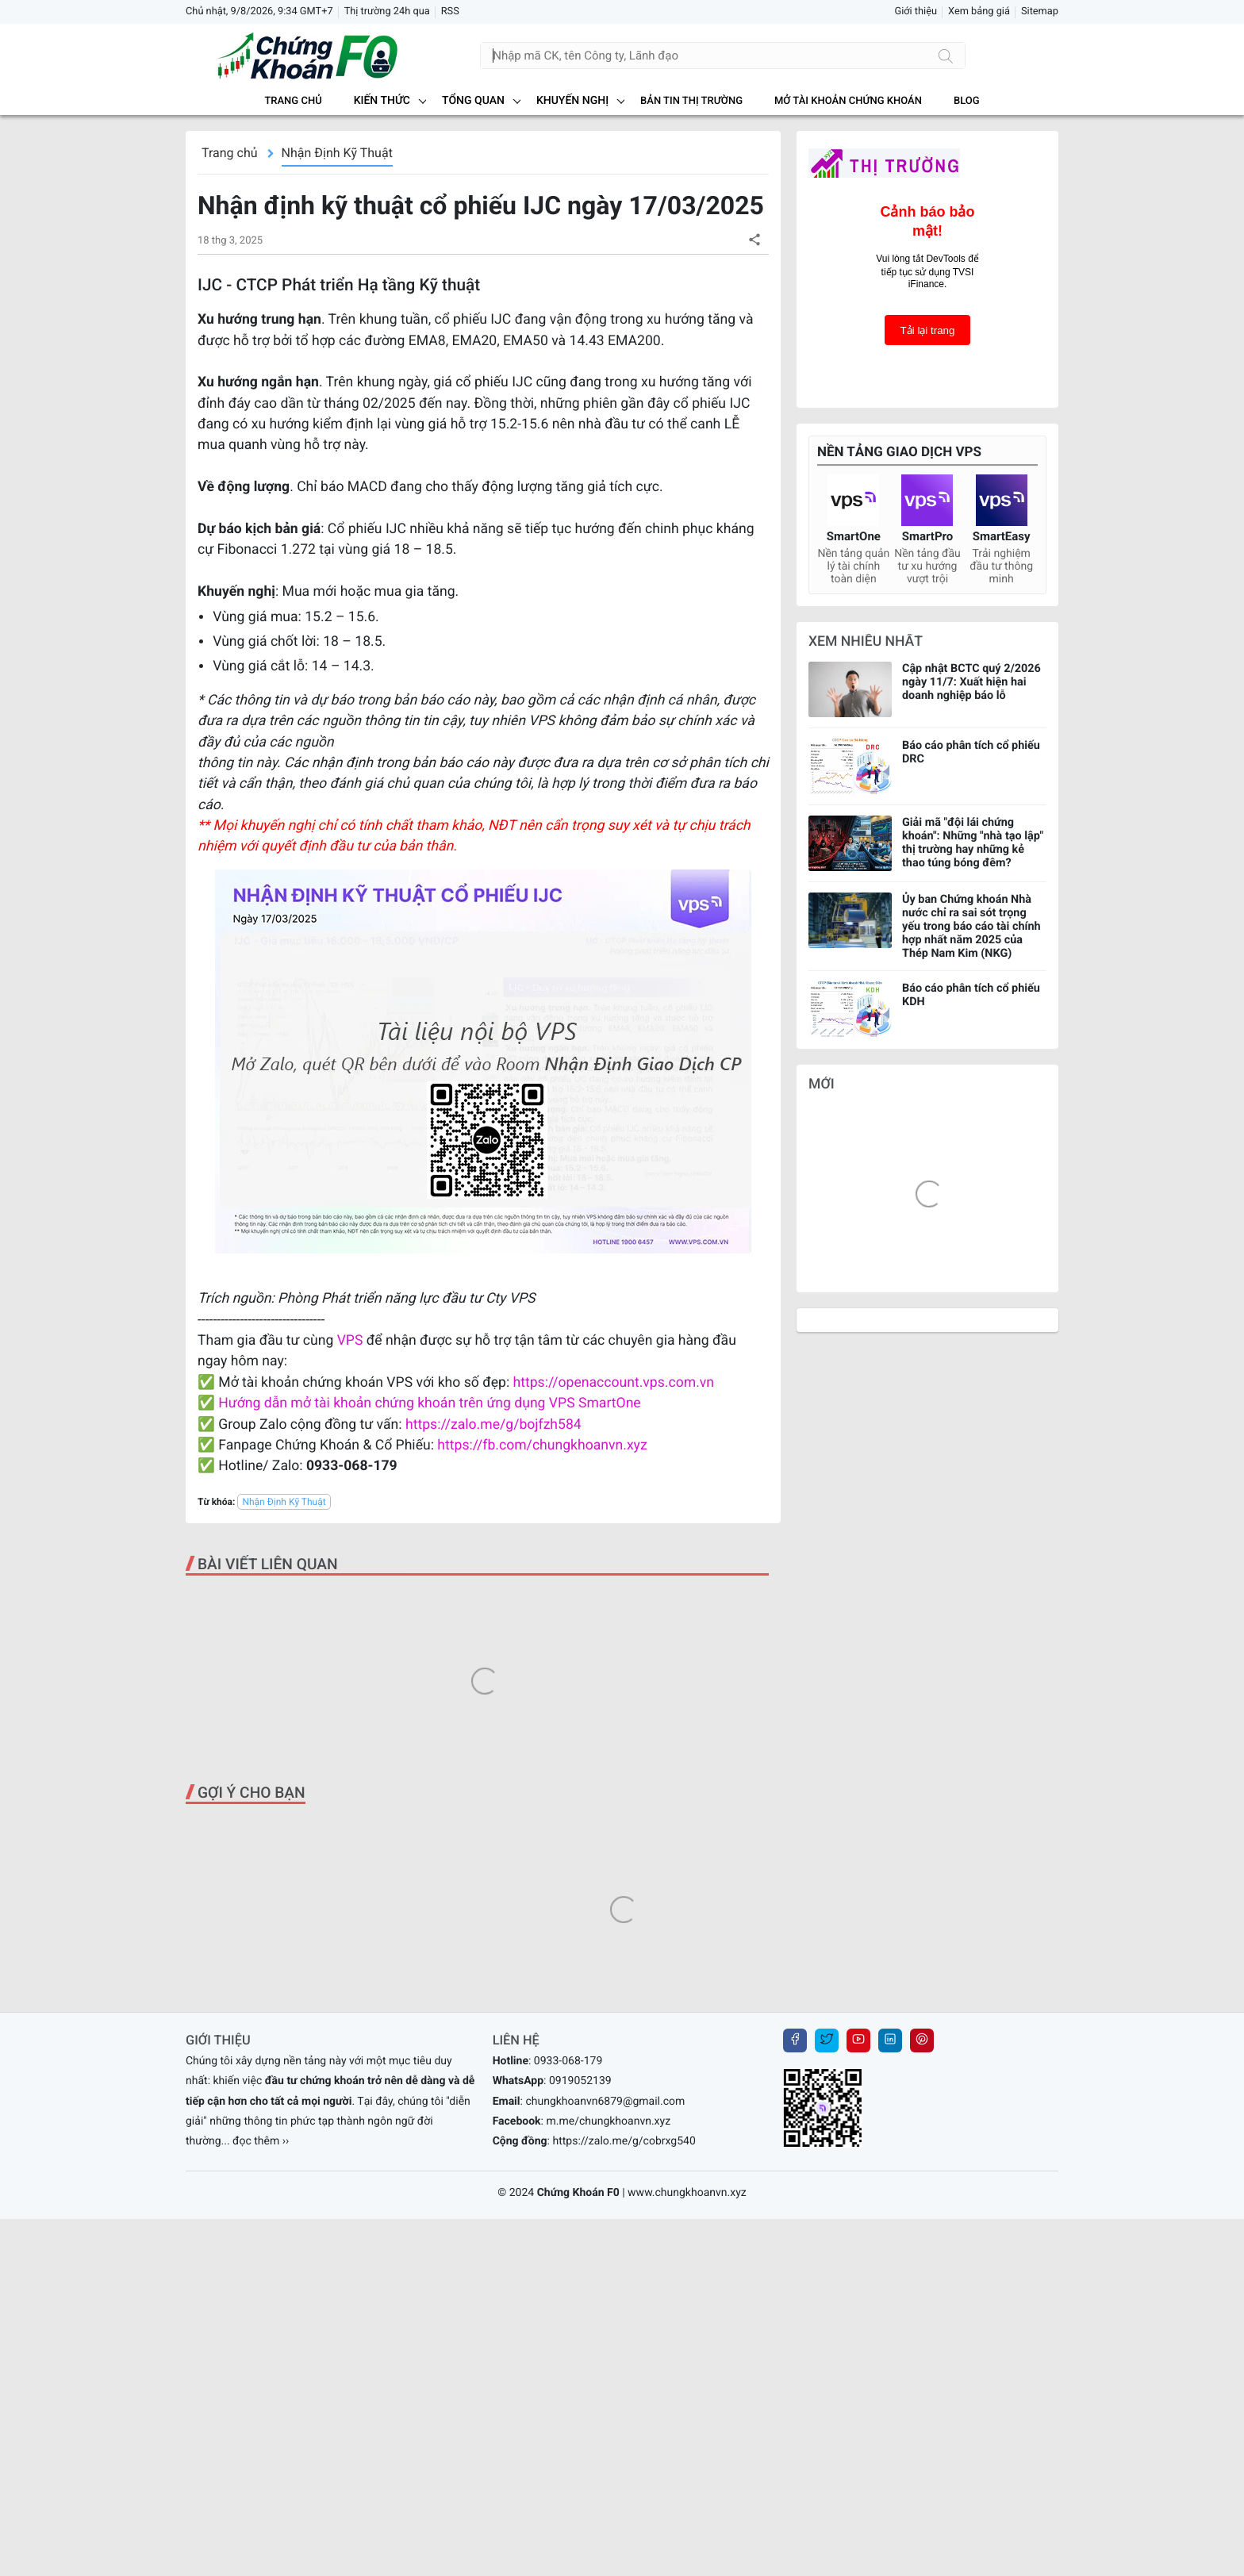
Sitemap (1039, 11)
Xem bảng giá (979, 11)
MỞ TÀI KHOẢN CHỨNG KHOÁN (848, 101)
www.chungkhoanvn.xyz (687, 2192)
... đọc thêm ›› (255, 2141)
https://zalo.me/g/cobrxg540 (623, 2141)
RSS (450, 11)
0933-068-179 (568, 2061)
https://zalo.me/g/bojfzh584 (493, 1425)
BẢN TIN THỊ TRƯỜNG (691, 101)
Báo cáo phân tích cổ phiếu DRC (971, 752)
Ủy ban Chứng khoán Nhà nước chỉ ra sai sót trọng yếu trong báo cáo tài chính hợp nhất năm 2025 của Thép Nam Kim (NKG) (971, 926)
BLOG (967, 101)
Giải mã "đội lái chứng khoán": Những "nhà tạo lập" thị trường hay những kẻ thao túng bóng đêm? (972, 843)
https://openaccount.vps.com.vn (613, 1383)
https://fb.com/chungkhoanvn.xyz (542, 1445)
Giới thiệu (915, 11)
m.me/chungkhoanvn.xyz (608, 2121)
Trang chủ (292, 101)
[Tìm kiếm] (946, 55)
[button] (754, 239)
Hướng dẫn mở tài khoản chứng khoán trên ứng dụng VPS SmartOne (429, 1403)
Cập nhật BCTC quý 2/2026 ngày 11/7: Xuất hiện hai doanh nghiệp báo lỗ (971, 682)
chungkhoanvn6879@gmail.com (605, 2101)
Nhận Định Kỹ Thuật (337, 152)
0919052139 (580, 2081)
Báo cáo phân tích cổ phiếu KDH (971, 994)
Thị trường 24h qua (387, 11)
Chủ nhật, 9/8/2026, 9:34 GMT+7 (259, 11)
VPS (352, 1341)
